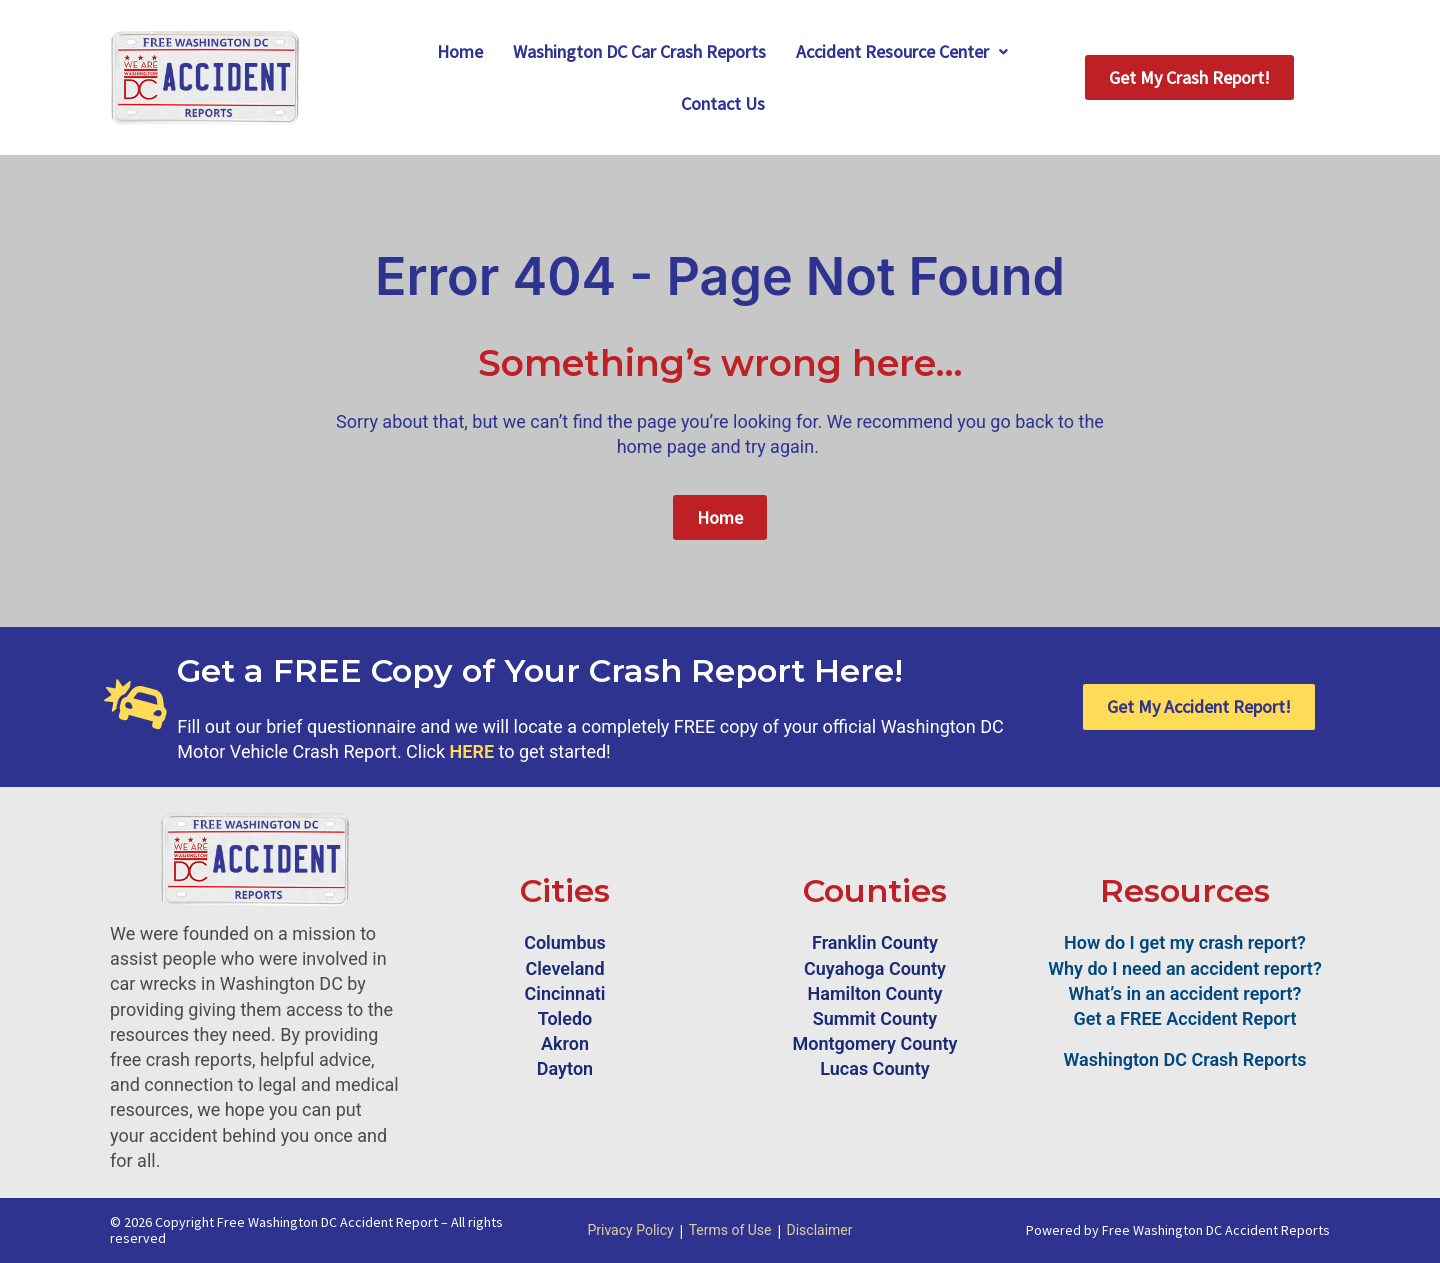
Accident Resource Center (902, 51)
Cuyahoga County (875, 968)
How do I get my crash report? (1185, 942)
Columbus (565, 942)
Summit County (875, 1018)
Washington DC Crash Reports (1185, 1059)
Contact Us (723, 103)
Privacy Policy (630, 1230)
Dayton (565, 1068)
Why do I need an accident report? (1185, 968)
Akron (565, 1043)
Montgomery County (875, 1043)
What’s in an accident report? (1185, 993)
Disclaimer (820, 1230)
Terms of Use (730, 1230)
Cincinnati (564, 993)
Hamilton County (875, 993)
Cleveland (564, 968)
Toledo (565, 1018)
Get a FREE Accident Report (1185, 1018)
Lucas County (874, 1068)
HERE (472, 751)
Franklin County (875, 942)
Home (460, 51)
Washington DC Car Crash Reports (639, 51)
